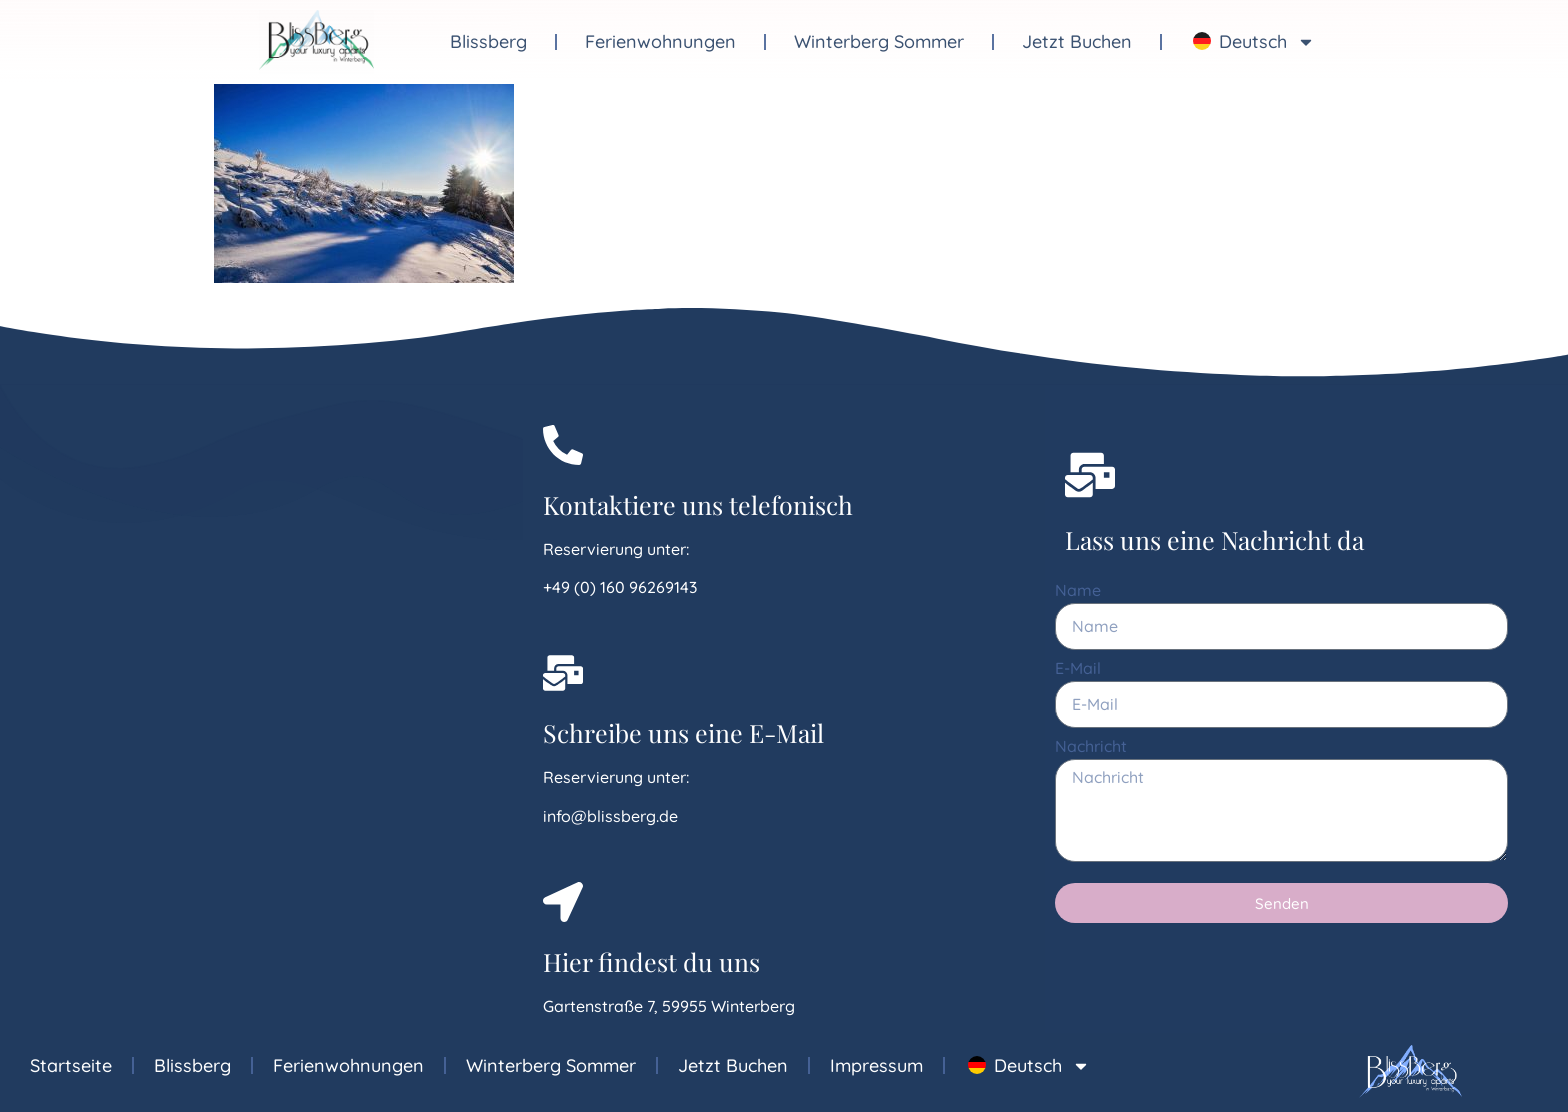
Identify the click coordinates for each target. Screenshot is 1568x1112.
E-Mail (1078, 669)
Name (1078, 591)
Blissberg (488, 41)
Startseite (71, 1065)
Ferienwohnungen (660, 41)
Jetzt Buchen (1077, 41)
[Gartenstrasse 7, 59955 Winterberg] (261, 705)
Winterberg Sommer (879, 41)
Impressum (876, 1065)
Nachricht (1091, 747)
